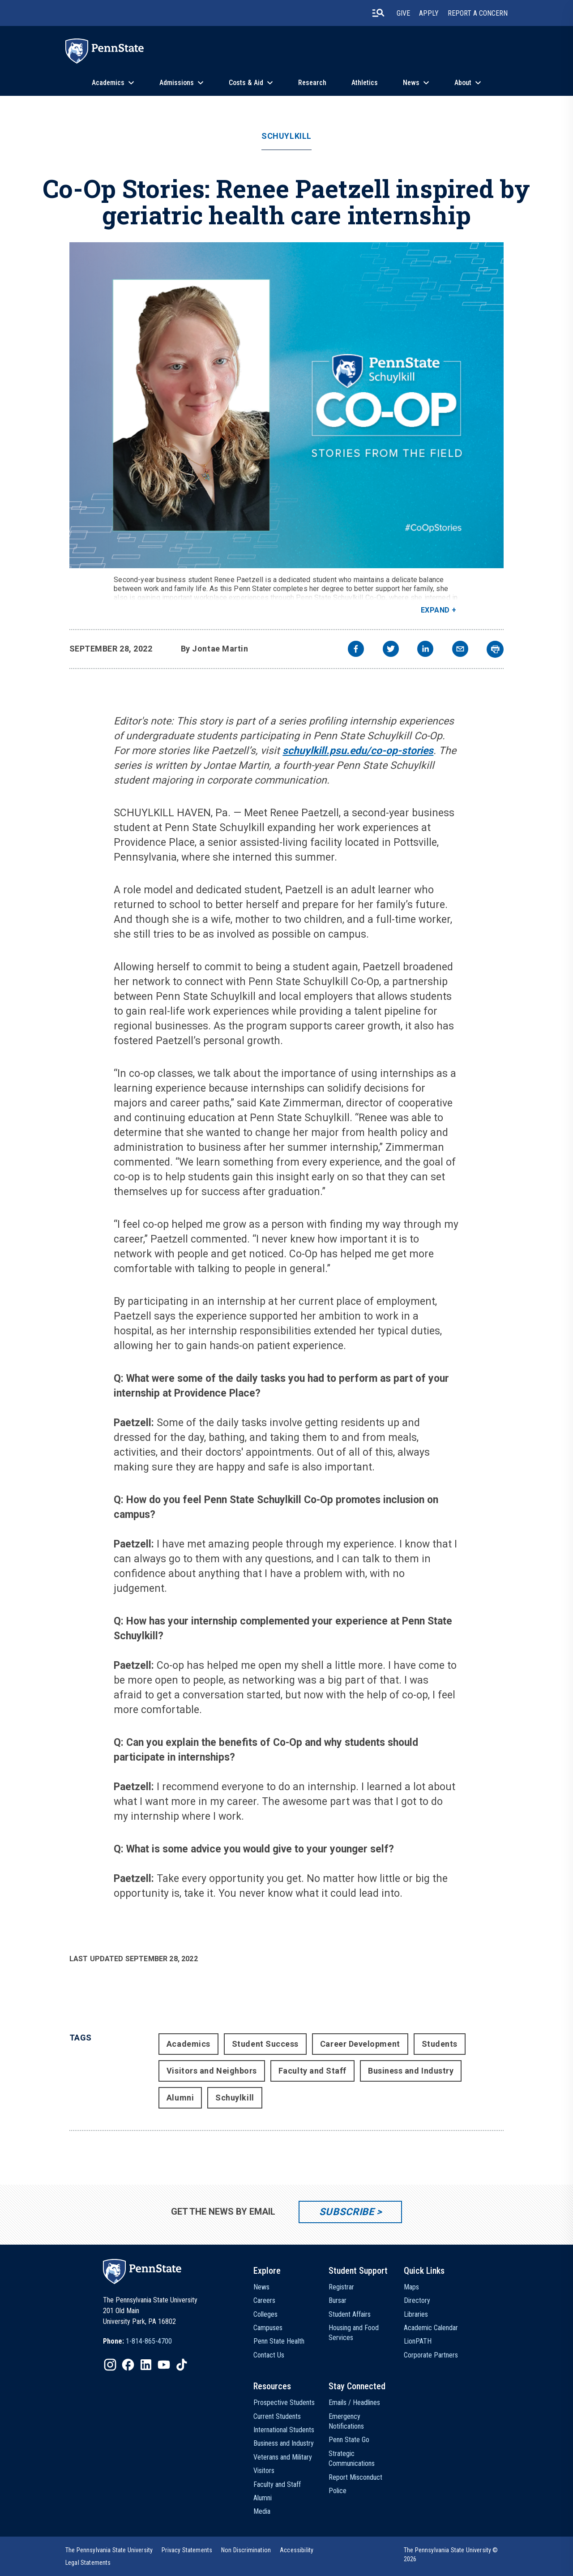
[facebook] (356, 650)
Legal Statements (88, 2562)
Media (261, 2511)
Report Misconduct (355, 2477)
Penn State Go (349, 2439)
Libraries (416, 2314)
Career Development (360, 2044)
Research (312, 82)
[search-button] (378, 13)
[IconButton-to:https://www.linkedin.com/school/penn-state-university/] (146, 2364)
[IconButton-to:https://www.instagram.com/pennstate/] (110, 2364)
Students (440, 2044)
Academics (108, 82)
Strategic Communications (352, 2458)
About (462, 82)
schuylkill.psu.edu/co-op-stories (357, 751)
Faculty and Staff (312, 2070)
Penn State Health (278, 2341)
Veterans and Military (282, 2457)
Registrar (341, 2287)
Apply (429, 13)
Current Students (277, 2416)
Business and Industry (410, 2070)
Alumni (180, 2097)
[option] (137, 2341)
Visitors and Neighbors (212, 2070)
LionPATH (418, 2341)
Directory (417, 2300)
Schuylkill (286, 136)
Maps (411, 2287)
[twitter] (391, 650)
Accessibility (296, 2550)
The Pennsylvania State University (109, 2550)
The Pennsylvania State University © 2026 (451, 2554)
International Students (283, 2430)
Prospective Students (284, 2402)
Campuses (267, 2327)
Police (337, 2490)
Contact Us (268, 2355)
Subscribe (346, 2211)
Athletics (364, 82)
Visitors (263, 2470)
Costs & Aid (246, 82)
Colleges (265, 2314)
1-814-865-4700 (149, 2341)
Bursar (337, 2300)
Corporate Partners (431, 2355)
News (411, 82)
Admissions (176, 82)
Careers (264, 2300)
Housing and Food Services (354, 2332)
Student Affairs (350, 2314)
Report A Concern (478, 13)
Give (403, 13)
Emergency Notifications (346, 2421)
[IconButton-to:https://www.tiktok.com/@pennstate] (182, 2364)
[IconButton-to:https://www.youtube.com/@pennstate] (164, 2364)
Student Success (265, 2044)
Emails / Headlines (354, 2402)
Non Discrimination (246, 2550)
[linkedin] (425, 650)
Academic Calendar (431, 2327)
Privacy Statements (187, 2550)
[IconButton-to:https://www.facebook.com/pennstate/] (128, 2364)
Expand (435, 610)
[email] (460, 650)
